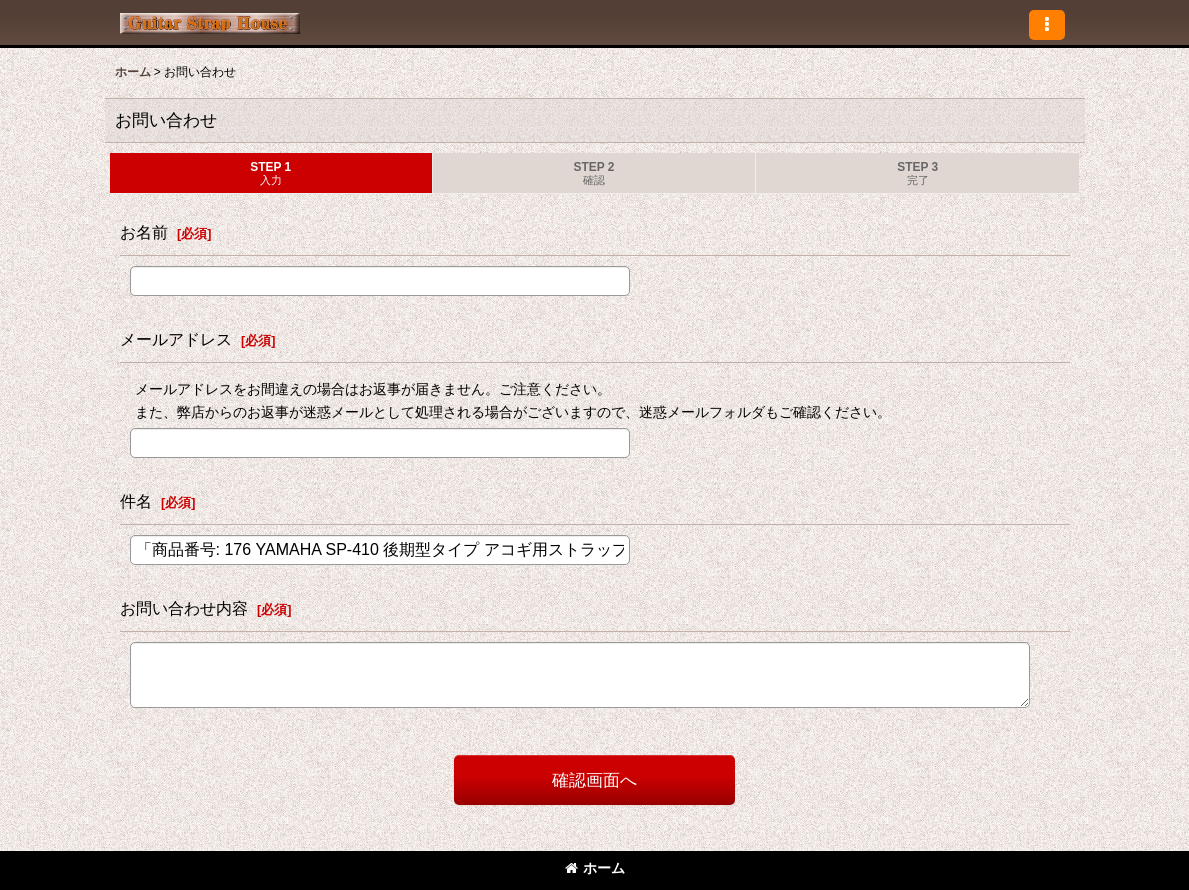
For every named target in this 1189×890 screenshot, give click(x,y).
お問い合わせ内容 (184, 608)
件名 (136, 501)
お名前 (144, 232)
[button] (1047, 25)
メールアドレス (176, 339)
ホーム (595, 868)
